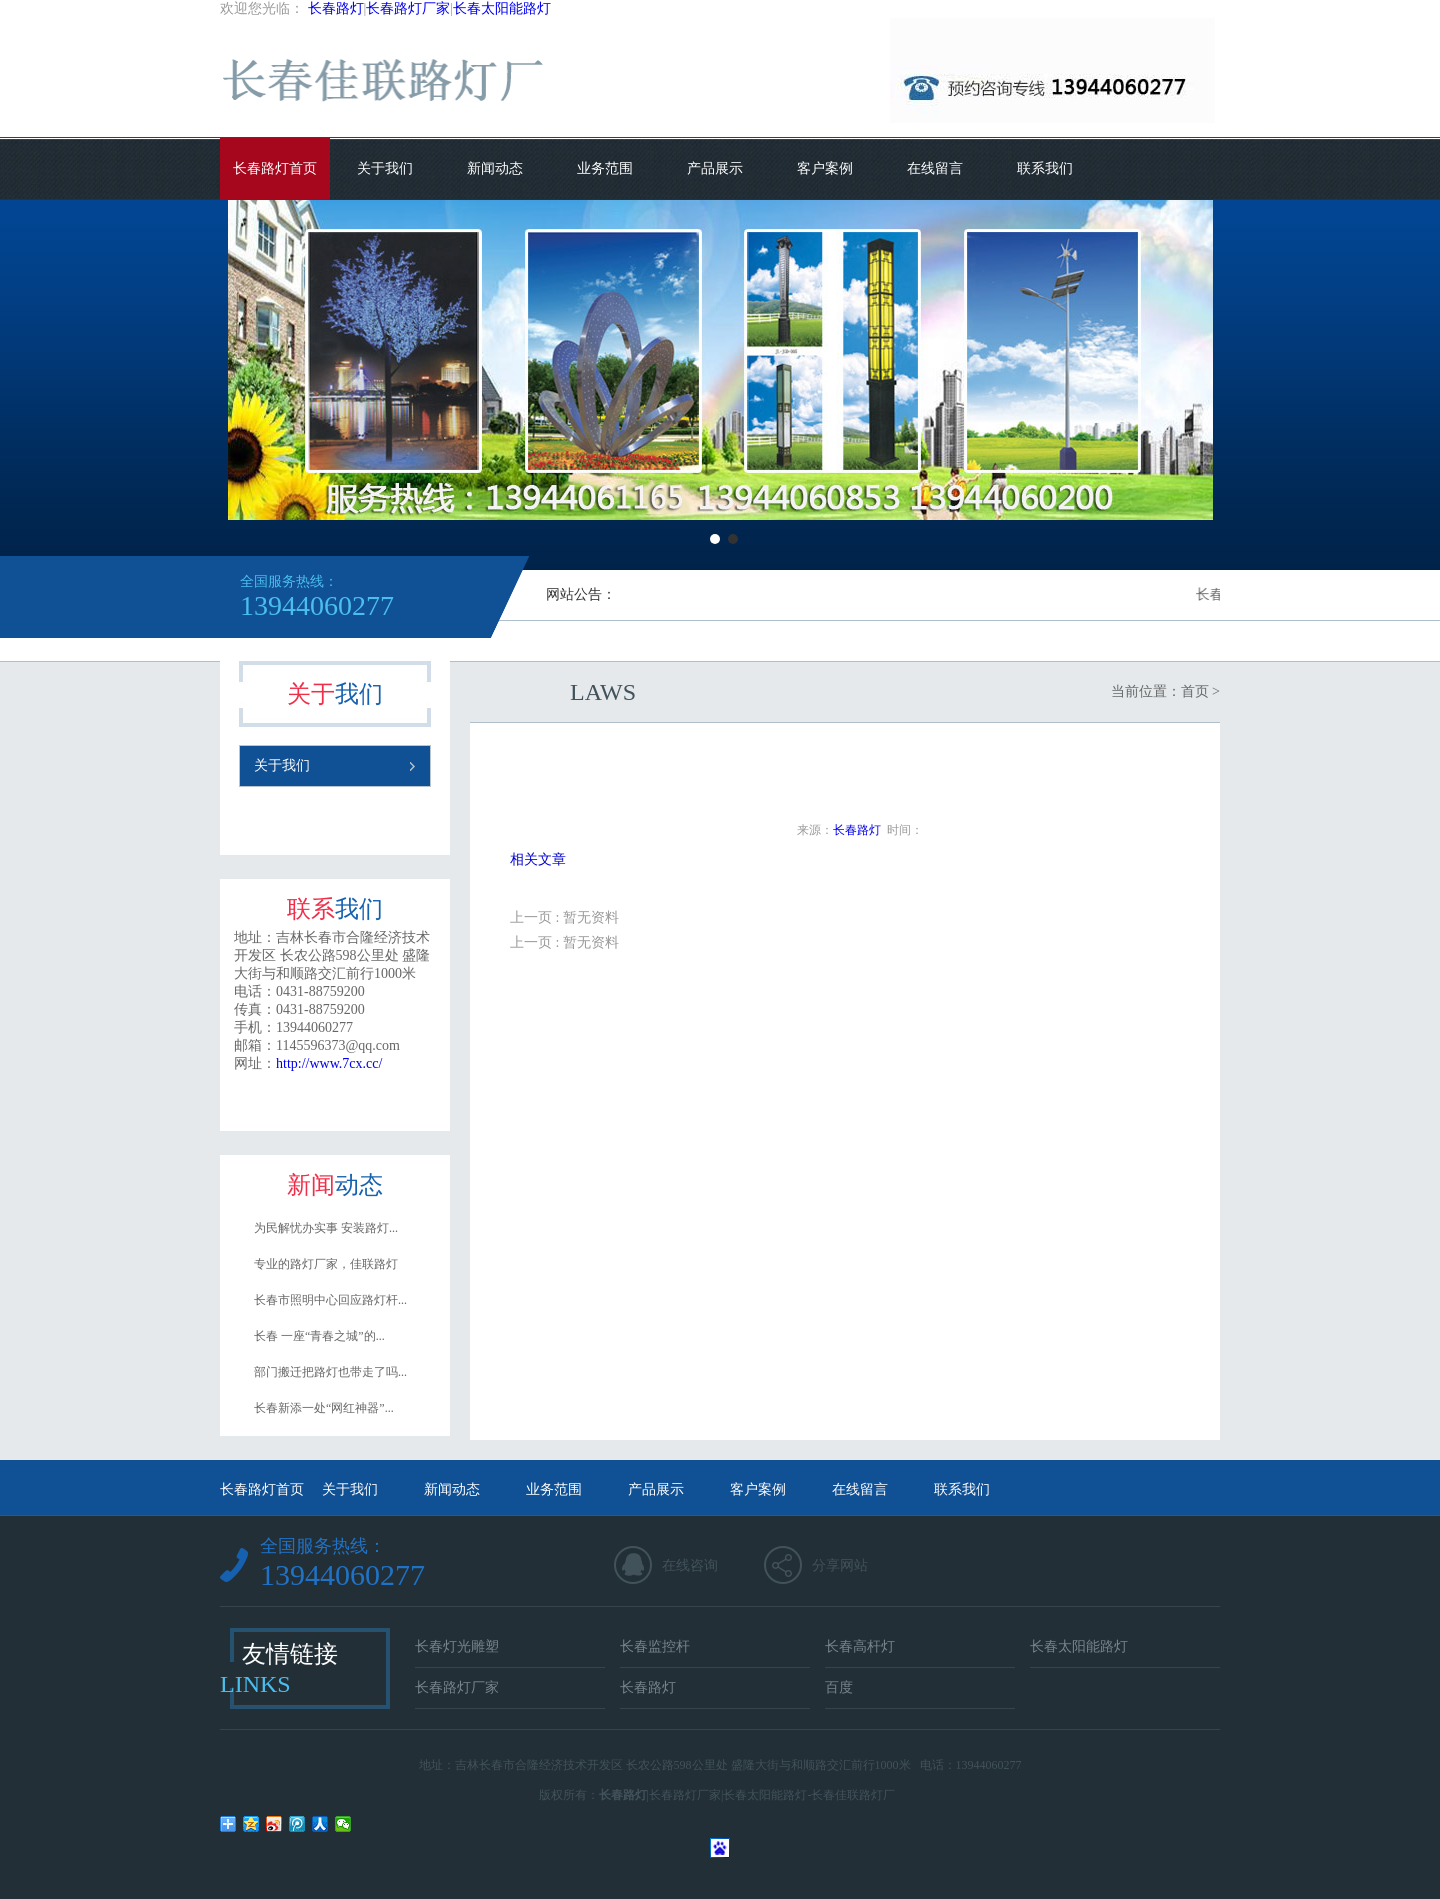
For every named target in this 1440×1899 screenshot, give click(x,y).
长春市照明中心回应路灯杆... (330, 1300)
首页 (1195, 691)
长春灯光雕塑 (457, 1646)
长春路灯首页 (275, 168)
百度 (839, 1687)
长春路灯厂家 (408, 8)
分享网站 (840, 1565)
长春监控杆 (655, 1646)
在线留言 (935, 168)
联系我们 (1045, 168)
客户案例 (825, 168)
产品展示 (715, 168)
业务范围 (605, 168)
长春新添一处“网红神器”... (324, 1408)
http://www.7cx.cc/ (329, 1063)
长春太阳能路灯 (502, 8)
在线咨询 (690, 1565)
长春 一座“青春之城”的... (319, 1336)
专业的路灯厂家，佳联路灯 (326, 1264)
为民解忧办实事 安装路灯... (326, 1228)
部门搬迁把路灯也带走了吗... (330, 1372)
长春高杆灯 (860, 1646)
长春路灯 (336, 8)
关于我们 (385, 168)
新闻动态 (495, 168)
